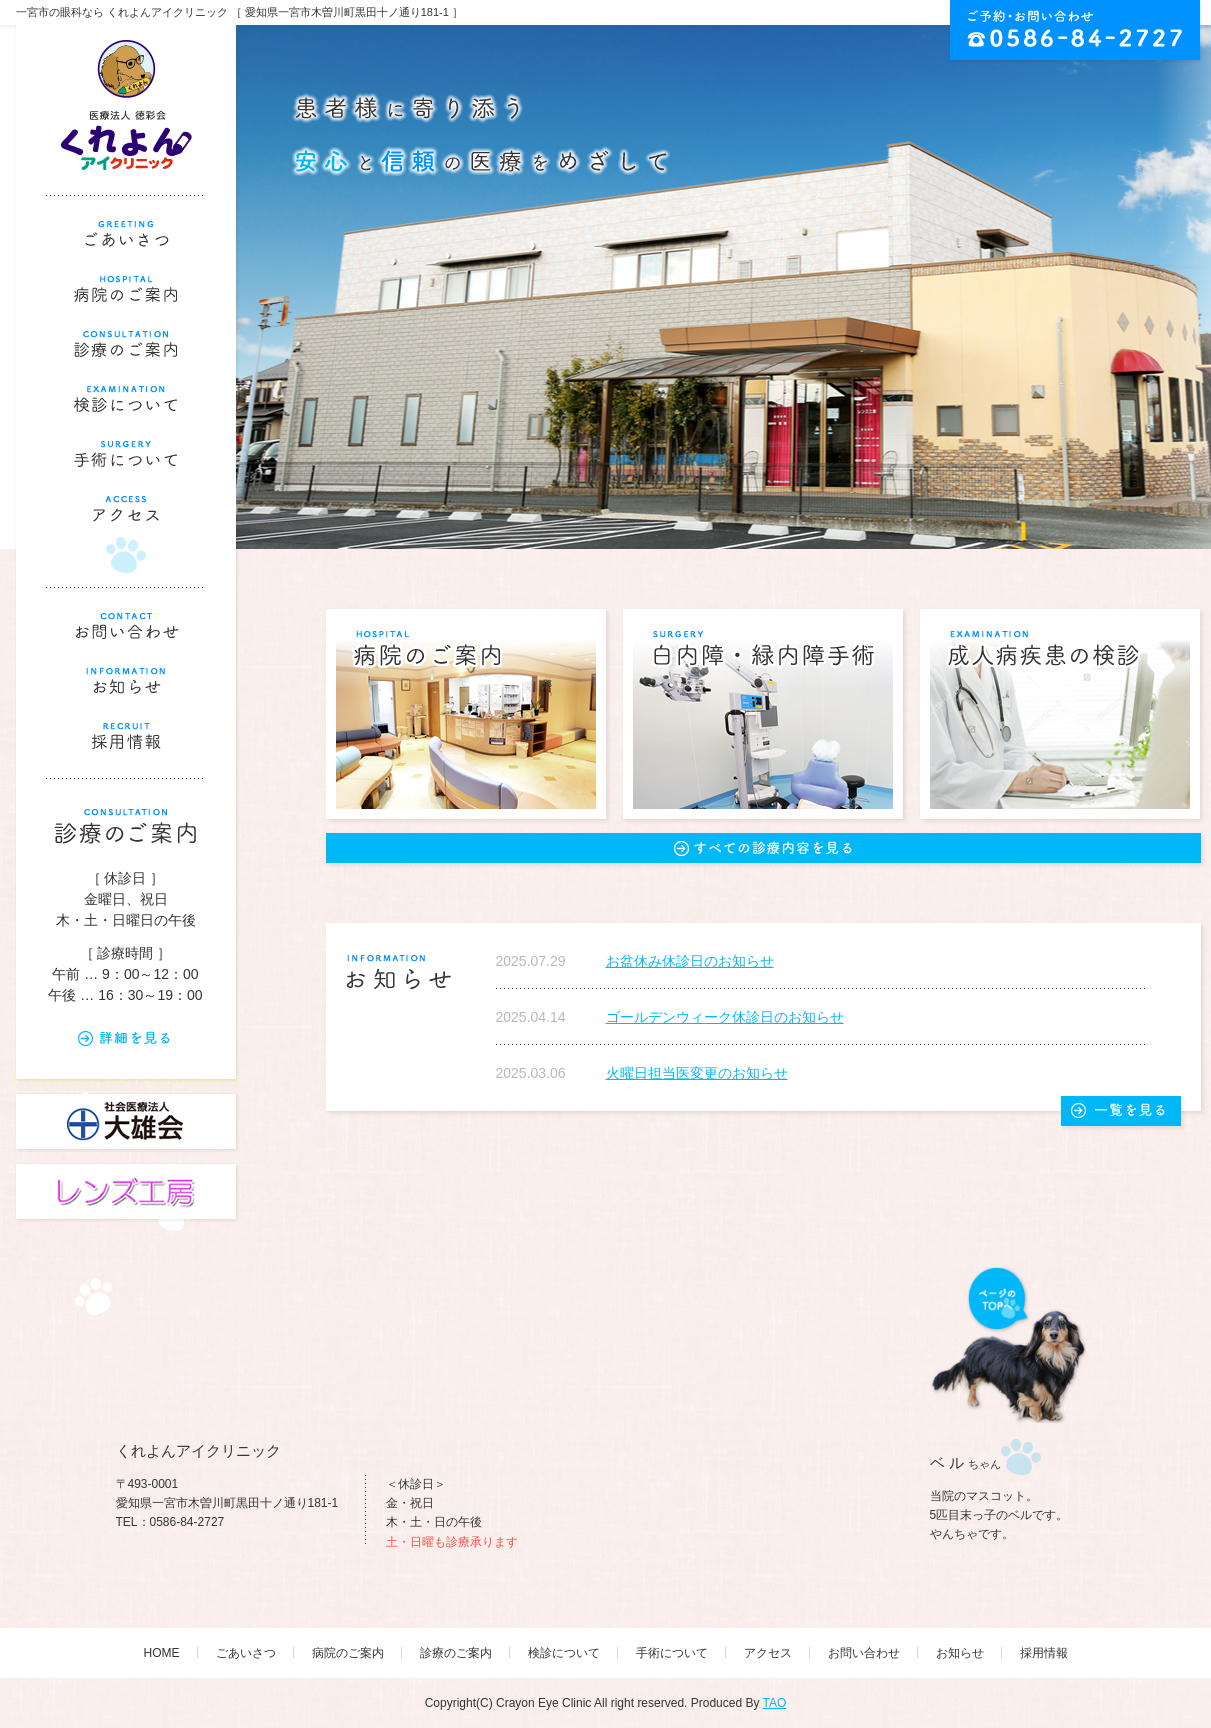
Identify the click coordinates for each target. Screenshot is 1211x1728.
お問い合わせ (864, 1653)
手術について (672, 1653)
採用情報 (1044, 1653)
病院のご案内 (348, 1653)
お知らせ (960, 1653)
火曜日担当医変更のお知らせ (697, 1073)
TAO (775, 1703)
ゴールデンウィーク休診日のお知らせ (725, 1017)
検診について (564, 1653)
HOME (162, 1653)
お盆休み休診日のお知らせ (690, 961)
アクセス (768, 1653)
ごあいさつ (246, 1653)
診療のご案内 (456, 1653)
